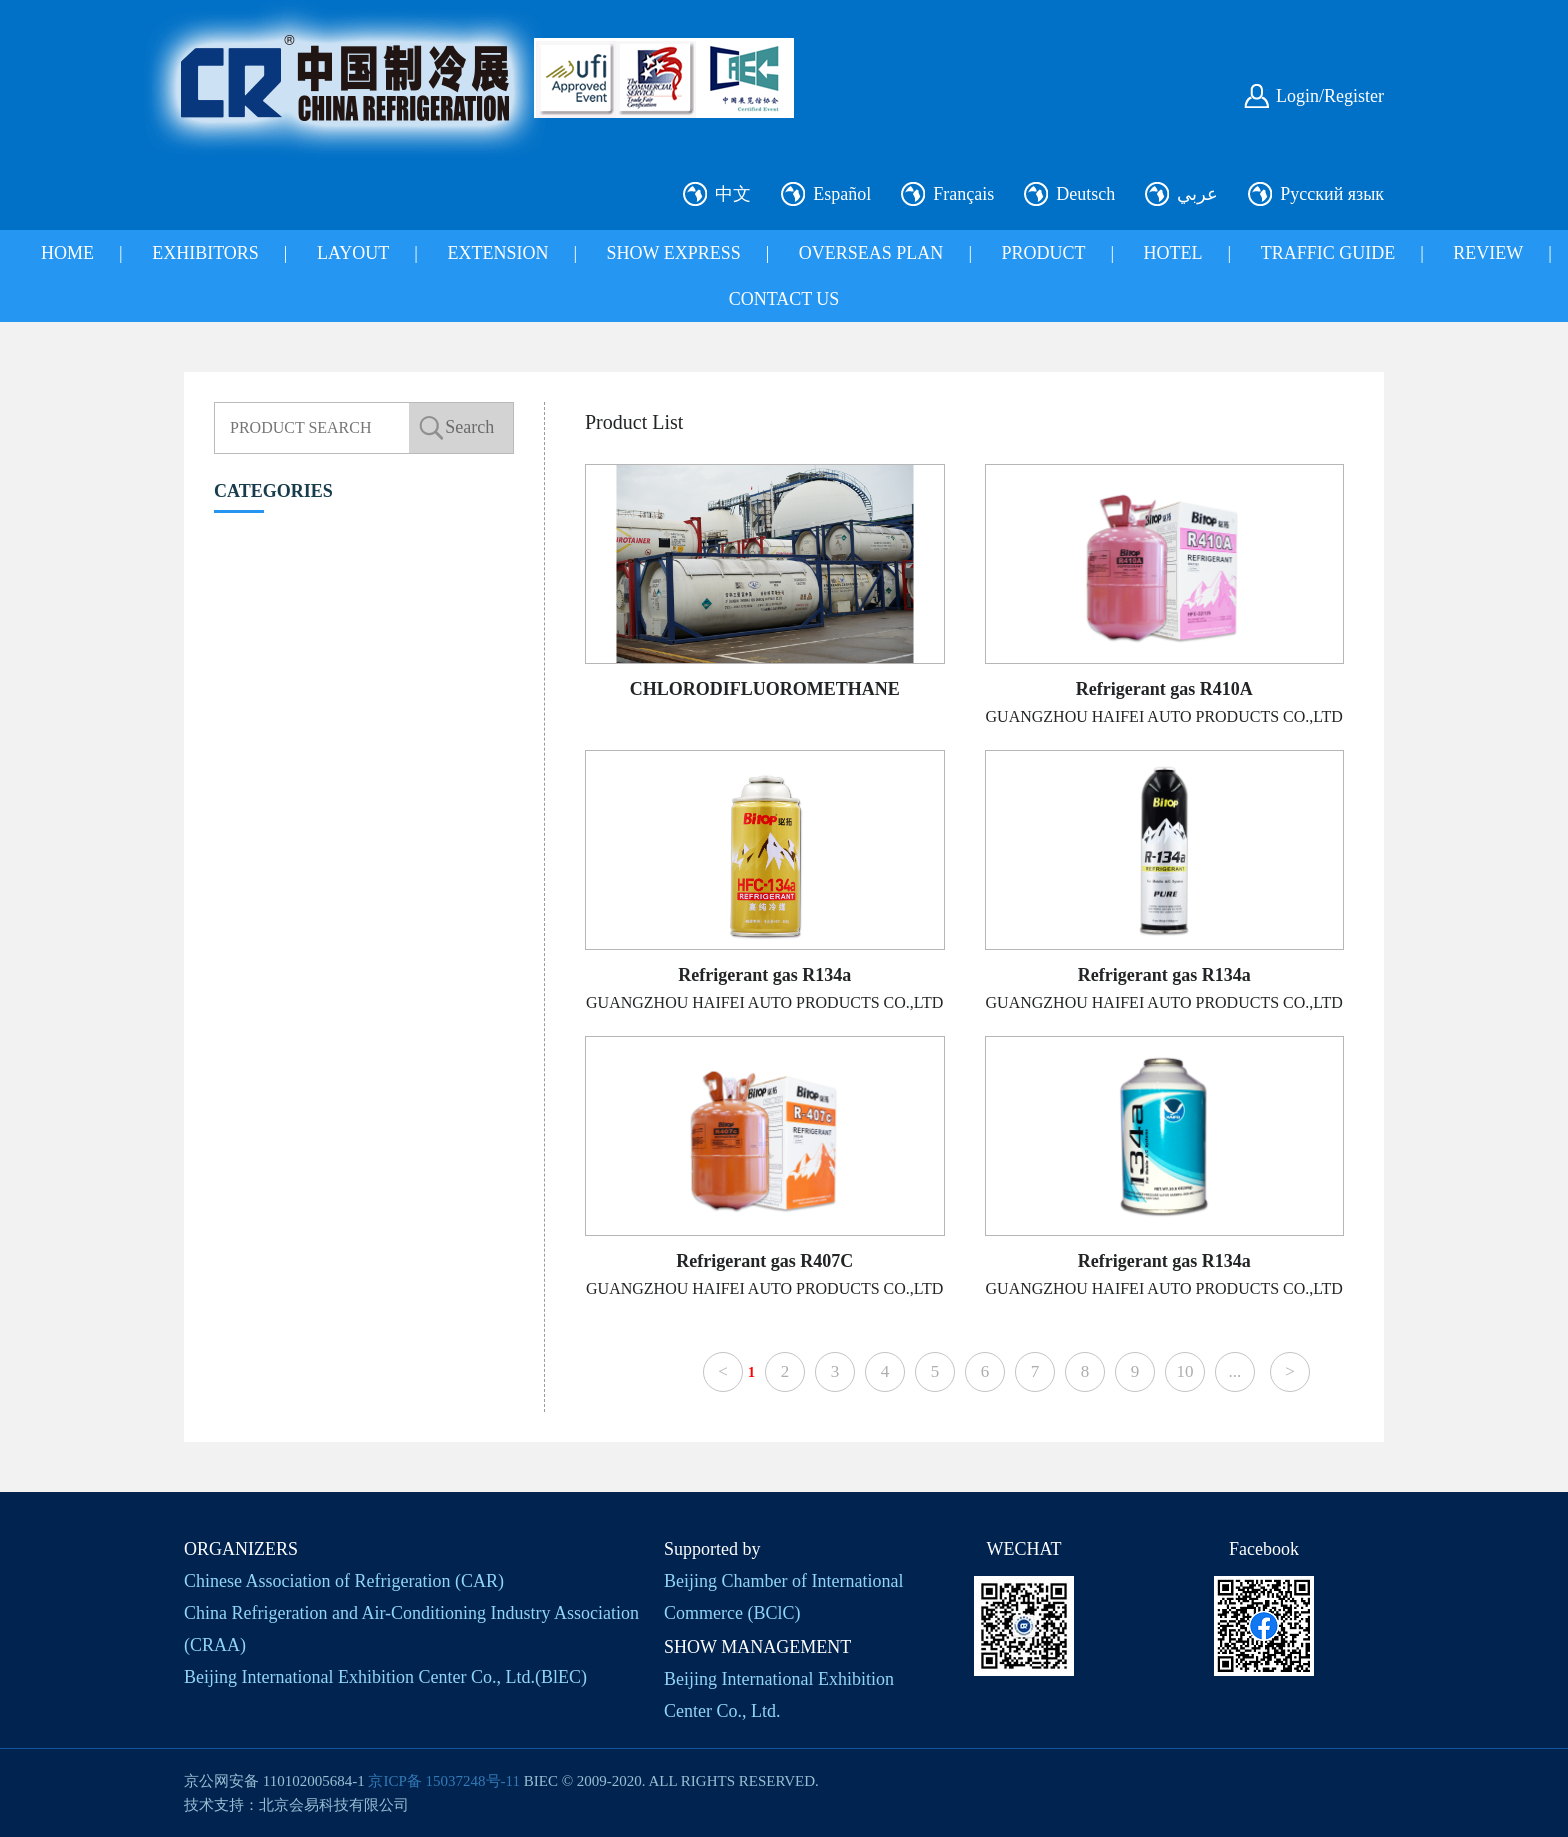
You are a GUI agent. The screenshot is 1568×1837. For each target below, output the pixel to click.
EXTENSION (497, 253)
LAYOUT (353, 253)
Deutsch (1085, 194)
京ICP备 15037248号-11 (444, 1781)
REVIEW (1488, 253)
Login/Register (1330, 96)
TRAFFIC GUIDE (1328, 253)
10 (1184, 1371)
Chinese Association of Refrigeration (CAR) (344, 1581)
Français (963, 194)
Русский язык (1332, 194)
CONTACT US (784, 299)
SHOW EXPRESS (674, 253)
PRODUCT (1043, 253)
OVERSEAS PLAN (871, 253)
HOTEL (1173, 253)
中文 (733, 194)
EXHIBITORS (205, 253)
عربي (1197, 194)
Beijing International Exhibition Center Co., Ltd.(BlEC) (385, 1677)
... (1235, 1371)
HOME (67, 253)
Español (842, 194)
